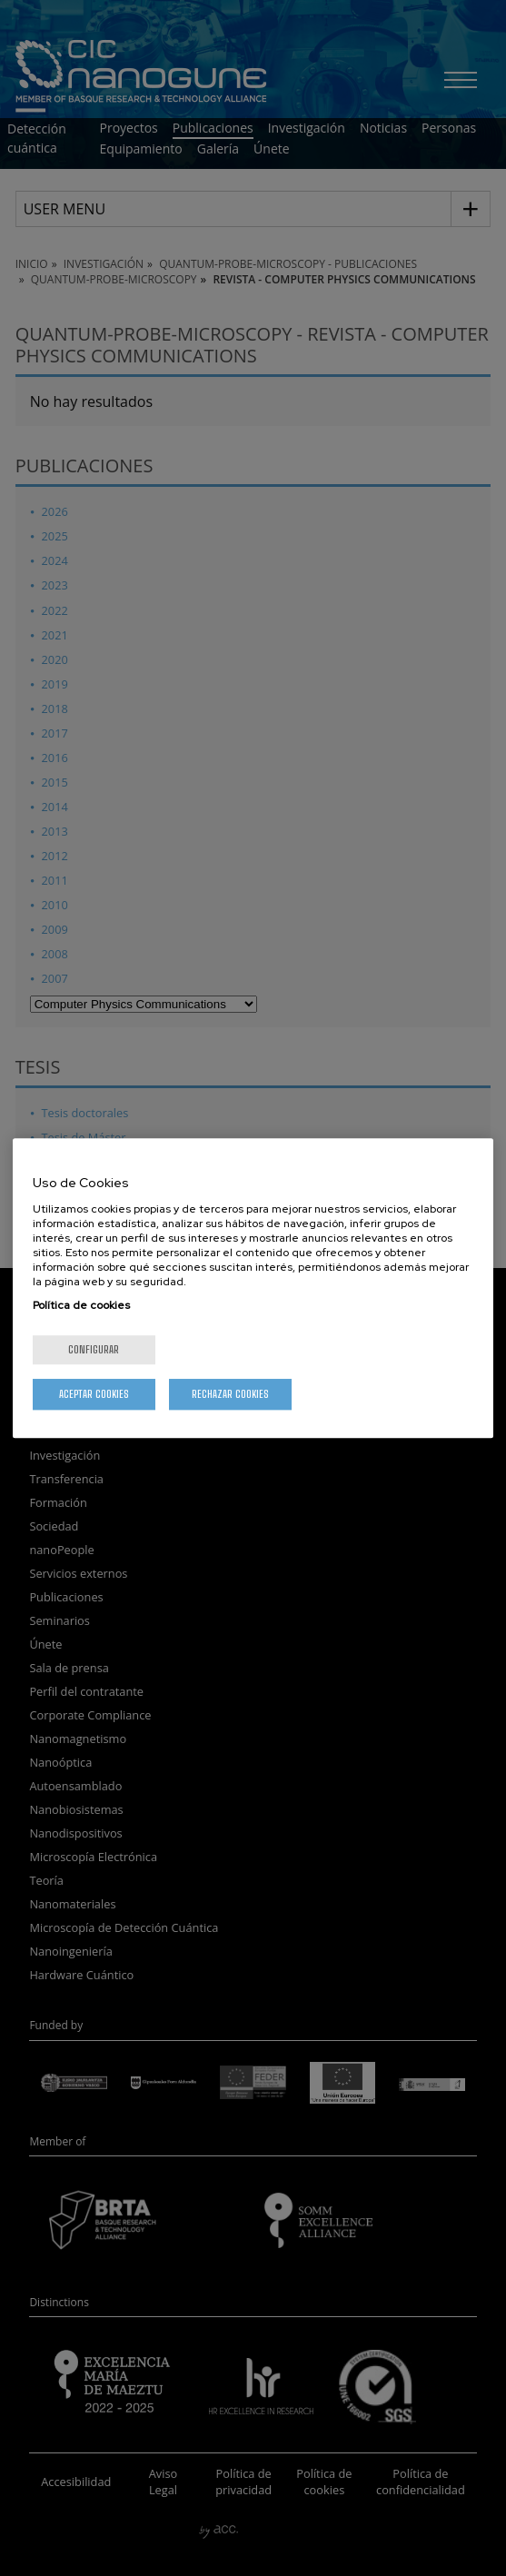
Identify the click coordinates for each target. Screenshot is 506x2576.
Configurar (93, 1349)
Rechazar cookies (230, 1394)
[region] (253, 1288)
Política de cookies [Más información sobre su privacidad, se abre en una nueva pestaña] (81, 1305)
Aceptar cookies (94, 1394)
